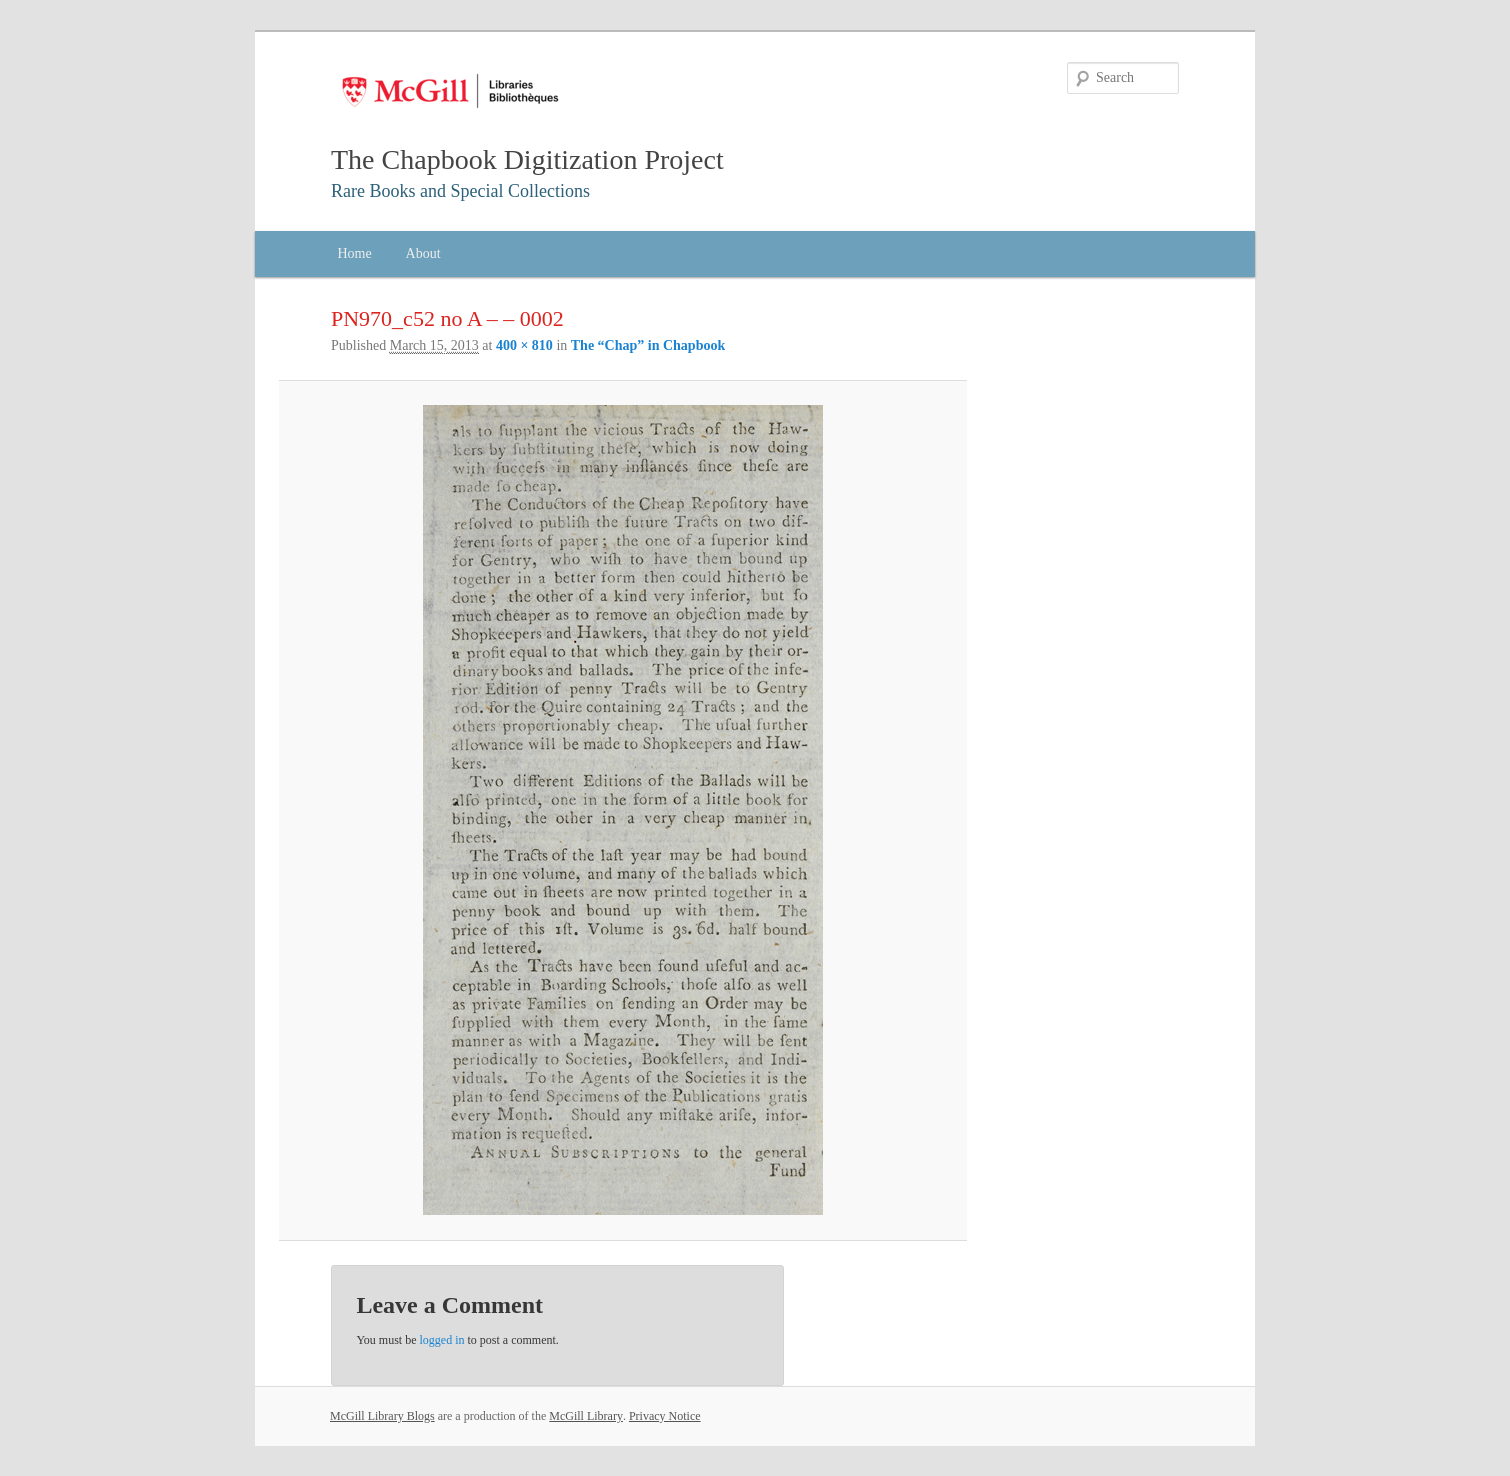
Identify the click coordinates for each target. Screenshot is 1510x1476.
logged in (442, 1340)
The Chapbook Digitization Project (527, 159)
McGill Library (586, 1416)
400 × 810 (524, 345)
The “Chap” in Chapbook (648, 345)
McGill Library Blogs (382, 1416)
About (423, 253)
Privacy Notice (665, 1416)
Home (354, 253)
